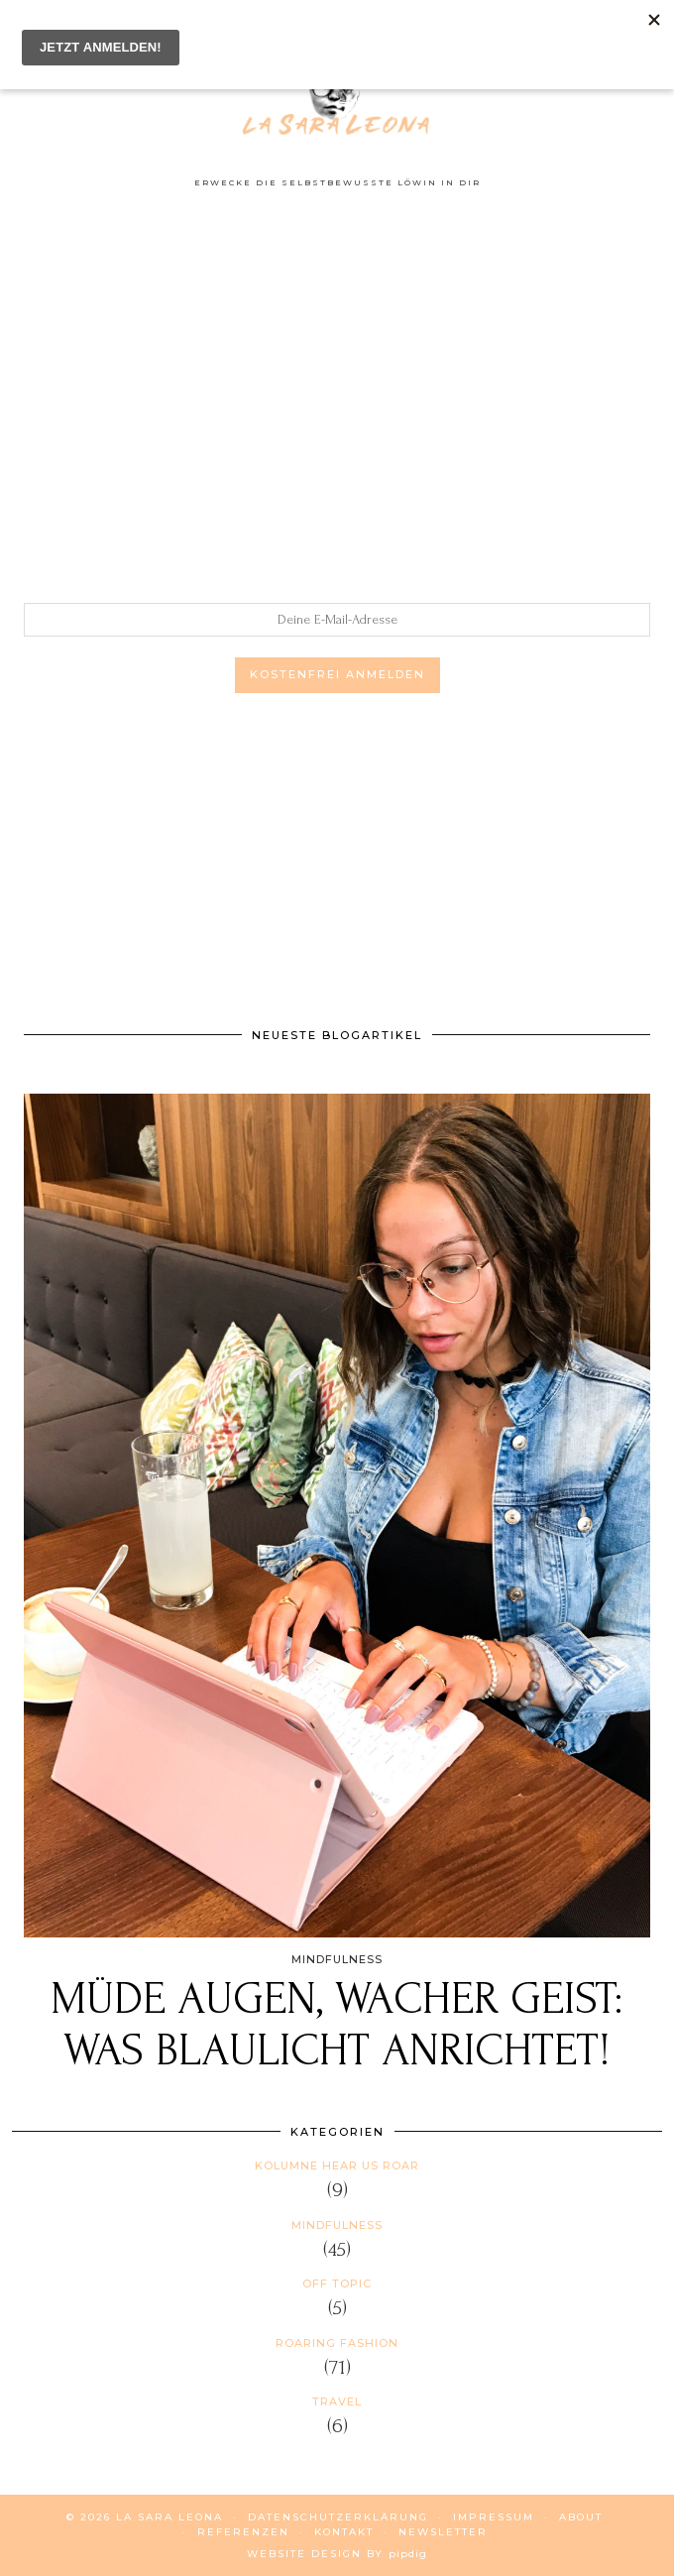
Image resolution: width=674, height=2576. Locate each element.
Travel (337, 2401)
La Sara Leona (169, 2517)
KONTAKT (344, 2531)
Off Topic (337, 2283)
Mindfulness (337, 2225)
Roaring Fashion (337, 2343)
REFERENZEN (243, 2531)
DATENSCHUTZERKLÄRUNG (338, 2517)
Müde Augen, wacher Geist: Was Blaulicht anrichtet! (337, 2025)
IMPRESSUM (493, 2517)
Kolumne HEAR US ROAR (337, 2165)
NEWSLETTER (443, 2531)
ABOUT (581, 2517)
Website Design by (337, 2553)
